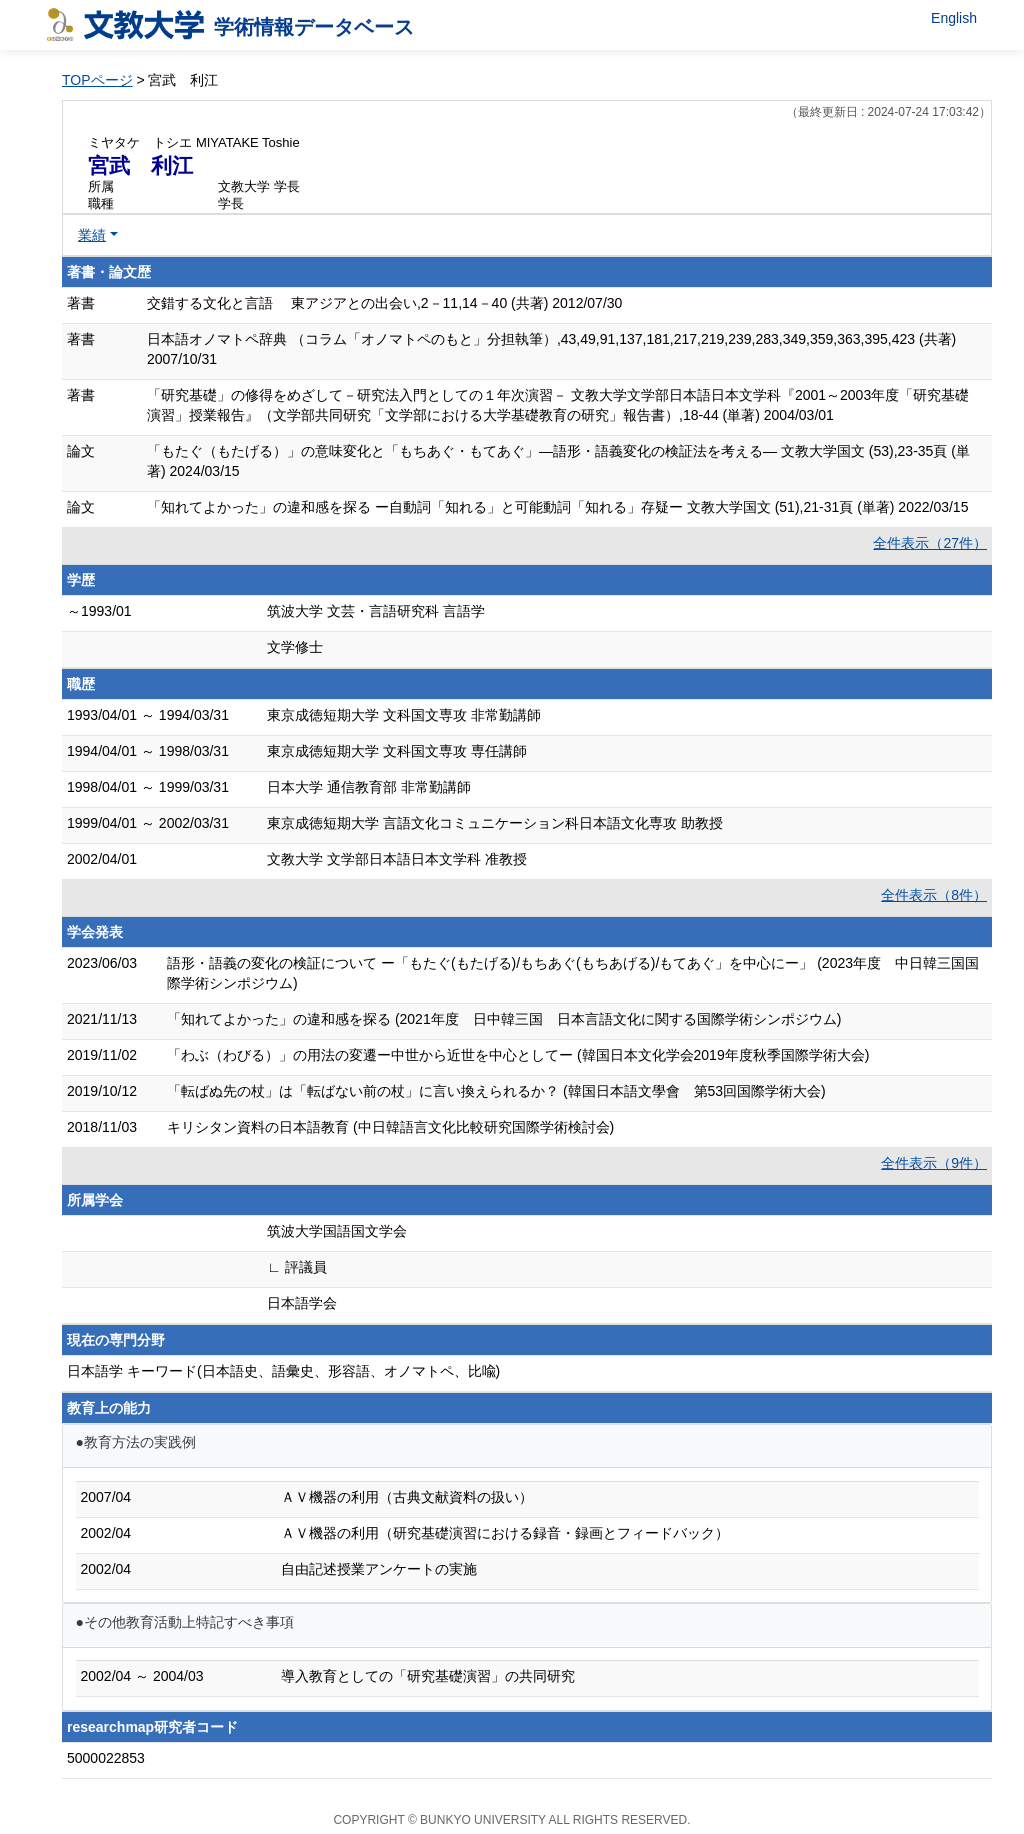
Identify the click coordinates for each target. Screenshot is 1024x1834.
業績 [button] (92, 235)
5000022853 (106, 1758)
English (954, 18)
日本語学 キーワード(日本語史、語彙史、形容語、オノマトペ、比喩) (283, 1371)
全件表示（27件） (930, 543)
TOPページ (97, 80)
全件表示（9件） (934, 1163)
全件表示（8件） (934, 895)
